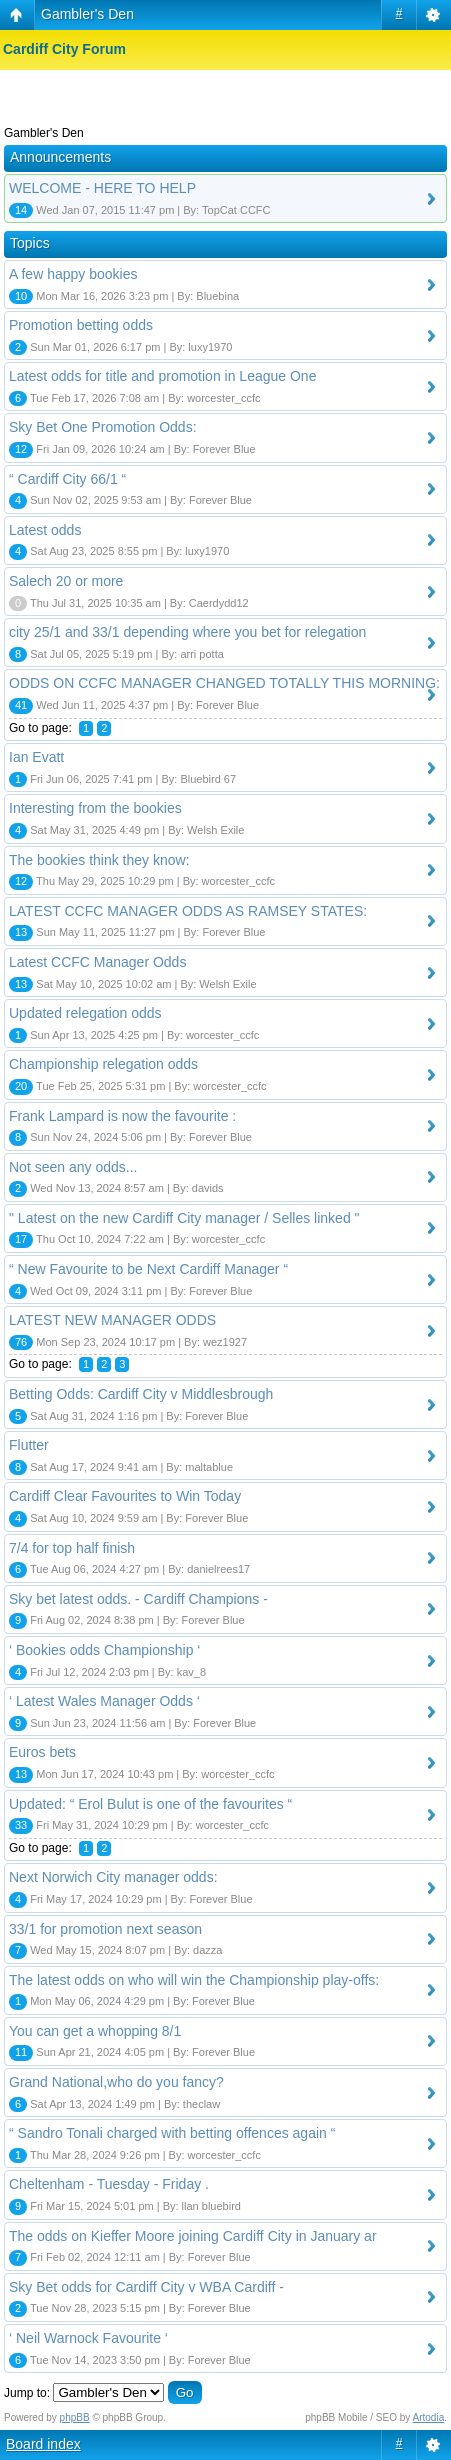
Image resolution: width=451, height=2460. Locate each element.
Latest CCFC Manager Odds (97, 962)
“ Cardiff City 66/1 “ (67, 479)
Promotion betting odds (81, 325)
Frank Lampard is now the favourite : (122, 1116)
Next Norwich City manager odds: (113, 1877)
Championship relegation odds (103, 1064)
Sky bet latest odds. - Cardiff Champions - (138, 1599)
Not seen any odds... (73, 1167)
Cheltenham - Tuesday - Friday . (109, 2184)
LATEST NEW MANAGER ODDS (112, 1320)
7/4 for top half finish (72, 1548)
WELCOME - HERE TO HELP (102, 188)
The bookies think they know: (99, 860)
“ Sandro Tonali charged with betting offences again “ (172, 2133)
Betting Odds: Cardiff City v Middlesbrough (141, 1394)
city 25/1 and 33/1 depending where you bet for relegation (187, 632)
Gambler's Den (87, 14)
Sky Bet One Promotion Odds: (103, 427)
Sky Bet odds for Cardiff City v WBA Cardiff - (146, 2287)
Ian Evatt (36, 757)
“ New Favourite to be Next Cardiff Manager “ (148, 1269)
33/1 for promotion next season (105, 1929)
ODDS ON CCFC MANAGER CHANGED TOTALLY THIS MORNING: (224, 683)
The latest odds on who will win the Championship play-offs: (194, 1980)
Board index (43, 2444)
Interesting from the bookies (95, 808)
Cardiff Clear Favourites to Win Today (125, 1496)
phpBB (75, 2417)
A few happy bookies (73, 274)
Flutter (29, 1445)
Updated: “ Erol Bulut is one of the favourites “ (150, 1804)
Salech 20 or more (66, 581)
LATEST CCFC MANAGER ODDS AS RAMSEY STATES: (188, 911)
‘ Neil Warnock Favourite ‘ (88, 2338)
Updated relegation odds (85, 1013)
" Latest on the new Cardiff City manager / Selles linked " (184, 1218)
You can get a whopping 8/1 (95, 2031)
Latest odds (45, 530)
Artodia (429, 2417)
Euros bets (42, 1752)
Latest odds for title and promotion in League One (162, 376)
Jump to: (27, 2393)
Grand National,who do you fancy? (116, 2082)
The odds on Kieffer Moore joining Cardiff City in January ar (193, 2236)
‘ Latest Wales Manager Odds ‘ (104, 1701)
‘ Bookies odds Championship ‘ (104, 1650)
